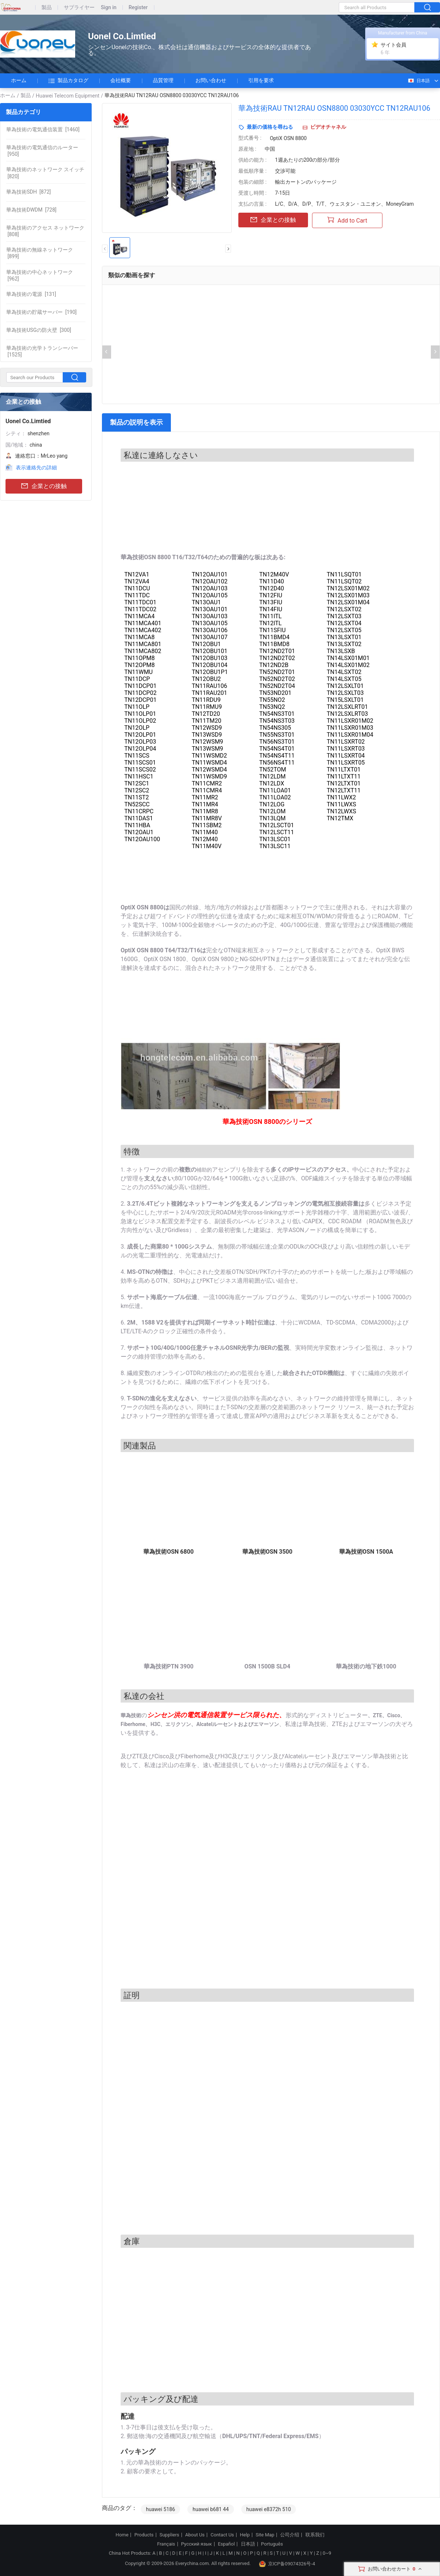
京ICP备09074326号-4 (287, 2564)
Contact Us (222, 2535)
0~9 (327, 2553)
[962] (39, 275)
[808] (45, 231)
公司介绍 (289, 2535)
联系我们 (314, 2535)
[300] (38, 330)
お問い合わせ (210, 80)
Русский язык (196, 2544)
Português (272, 2544)
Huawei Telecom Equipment (68, 96)
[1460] (43, 129)
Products (144, 2535)
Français (166, 2544)
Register (138, 7)
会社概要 (120, 80)
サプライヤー (79, 7)
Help (245, 2535)
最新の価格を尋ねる (270, 127)
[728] (31, 210)
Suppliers (169, 2535)
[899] (39, 253)
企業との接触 (44, 486)
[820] (45, 172)
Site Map (265, 2535)
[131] (31, 294)
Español (226, 2544)
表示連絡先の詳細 (36, 467)
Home (121, 2535)
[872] (28, 192)
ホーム (18, 80)
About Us (195, 2535)
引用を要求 (261, 80)
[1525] (42, 351)
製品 (46, 7)
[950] (42, 150)
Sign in (109, 7)
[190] (41, 312)
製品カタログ (68, 80)
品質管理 (163, 80)
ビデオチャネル (328, 127)
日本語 (418, 80)
